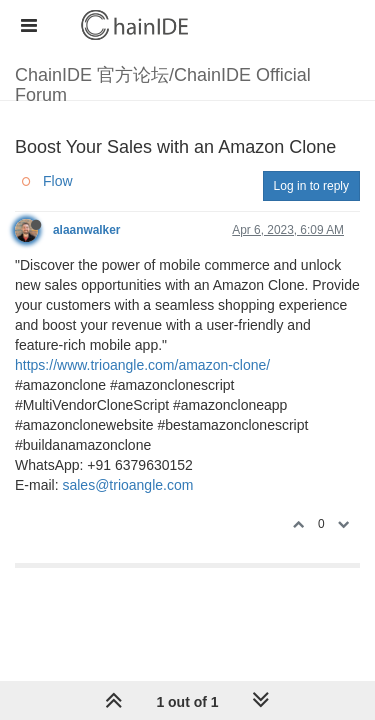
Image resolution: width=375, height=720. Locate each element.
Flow (58, 181)
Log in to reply (311, 186)
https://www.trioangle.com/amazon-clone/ (142, 365)
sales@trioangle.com (127, 485)
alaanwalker (86, 230)
